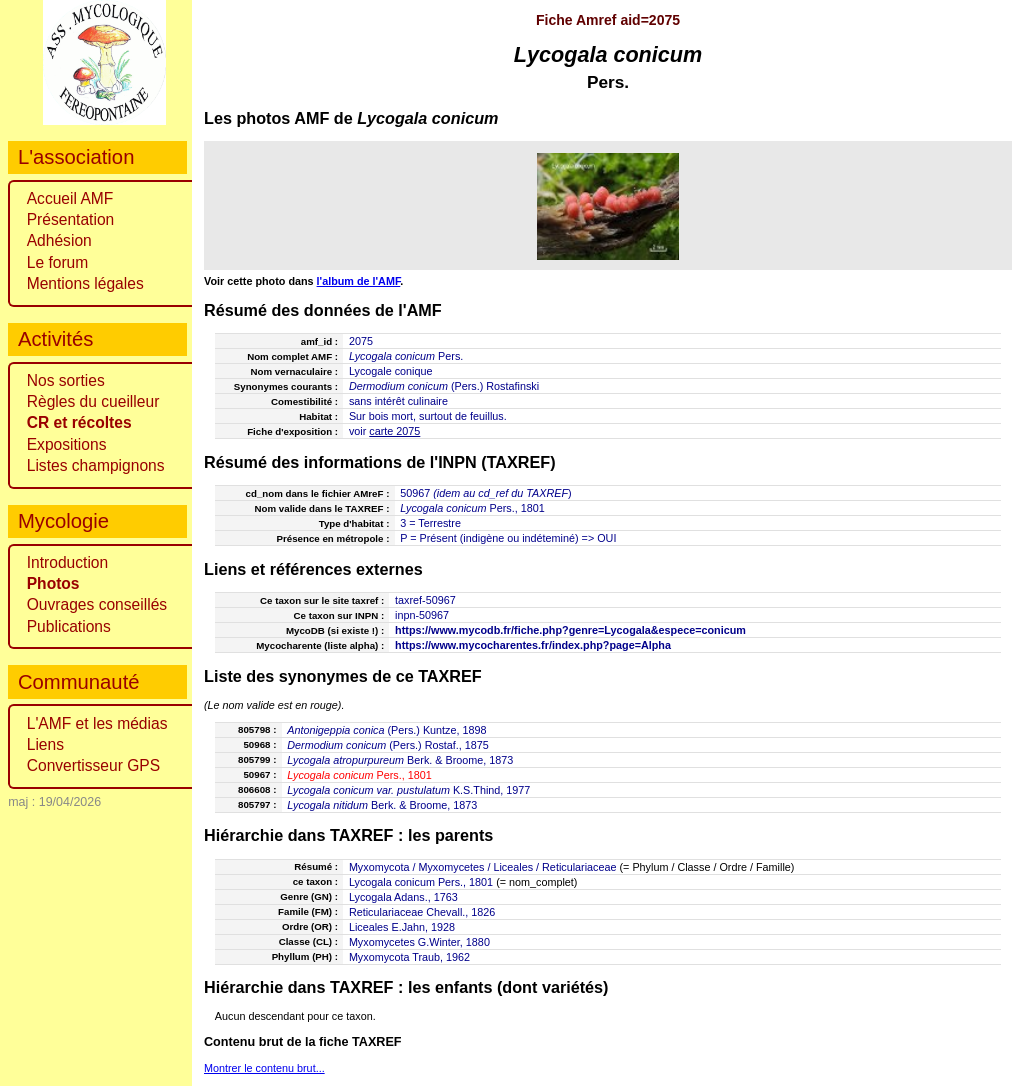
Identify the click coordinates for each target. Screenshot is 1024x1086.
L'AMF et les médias (97, 723)
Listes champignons (96, 465)
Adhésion (59, 240)
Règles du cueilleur (93, 401)
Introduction (68, 562)
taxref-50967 (425, 600)
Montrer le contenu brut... (264, 1068)
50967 (415, 493)
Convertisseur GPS (93, 765)
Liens (45, 744)
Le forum (58, 262)
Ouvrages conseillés (97, 604)
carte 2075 (394, 431)
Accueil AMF (70, 198)
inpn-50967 (422, 615)
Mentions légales (85, 283)
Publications (69, 626)
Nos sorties (66, 380)
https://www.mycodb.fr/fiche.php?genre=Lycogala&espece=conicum (570, 630)
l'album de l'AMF (359, 281)
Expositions (67, 444)
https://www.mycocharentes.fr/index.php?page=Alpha (533, 645)
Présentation (71, 219)
